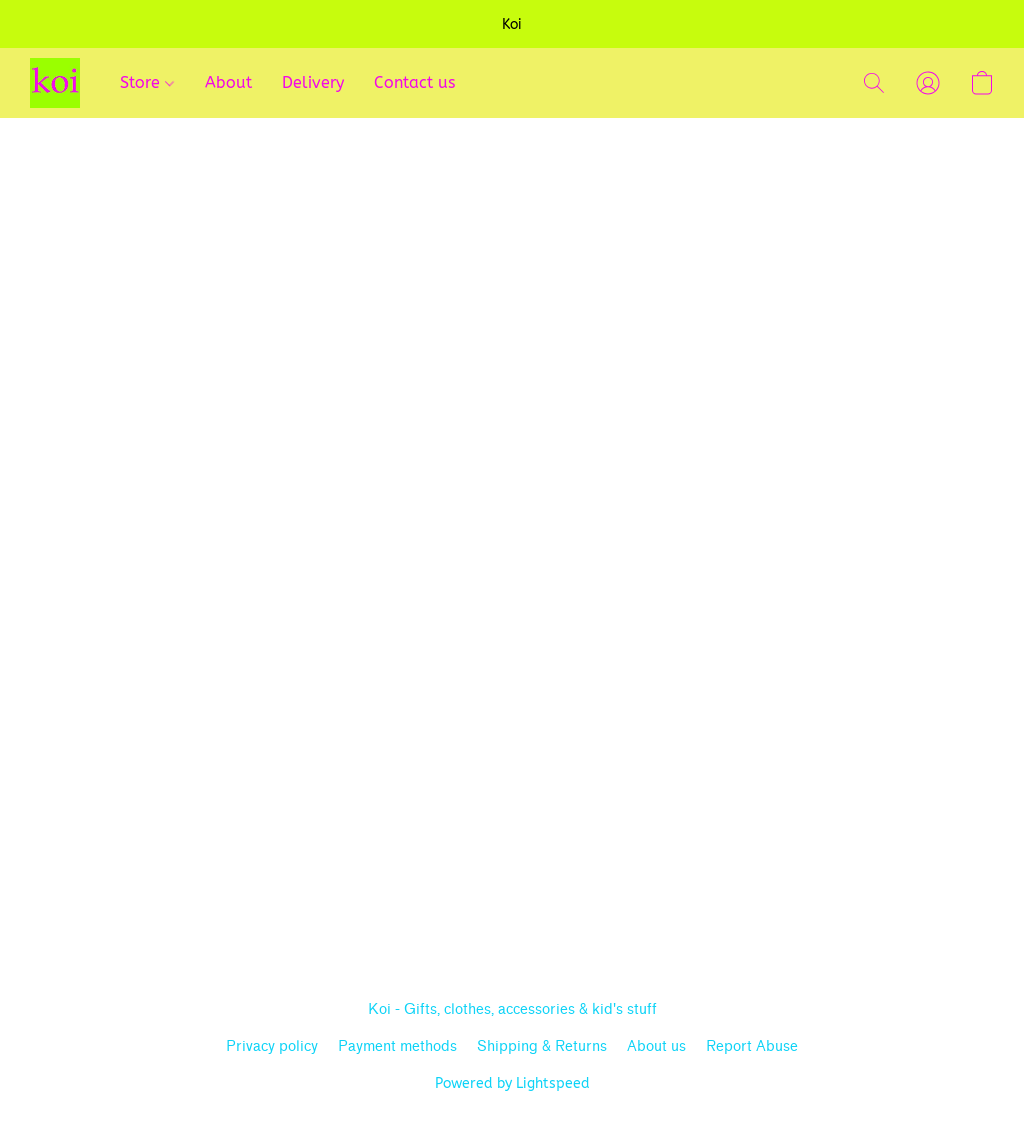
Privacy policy (272, 1046)
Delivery (313, 82)
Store (147, 82)
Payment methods (397, 1046)
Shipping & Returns (542, 1046)
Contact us (414, 82)
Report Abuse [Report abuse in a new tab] (752, 1046)
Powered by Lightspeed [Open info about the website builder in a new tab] (512, 1083)
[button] (55, 83)
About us (656, 1046)
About (228, 82)
